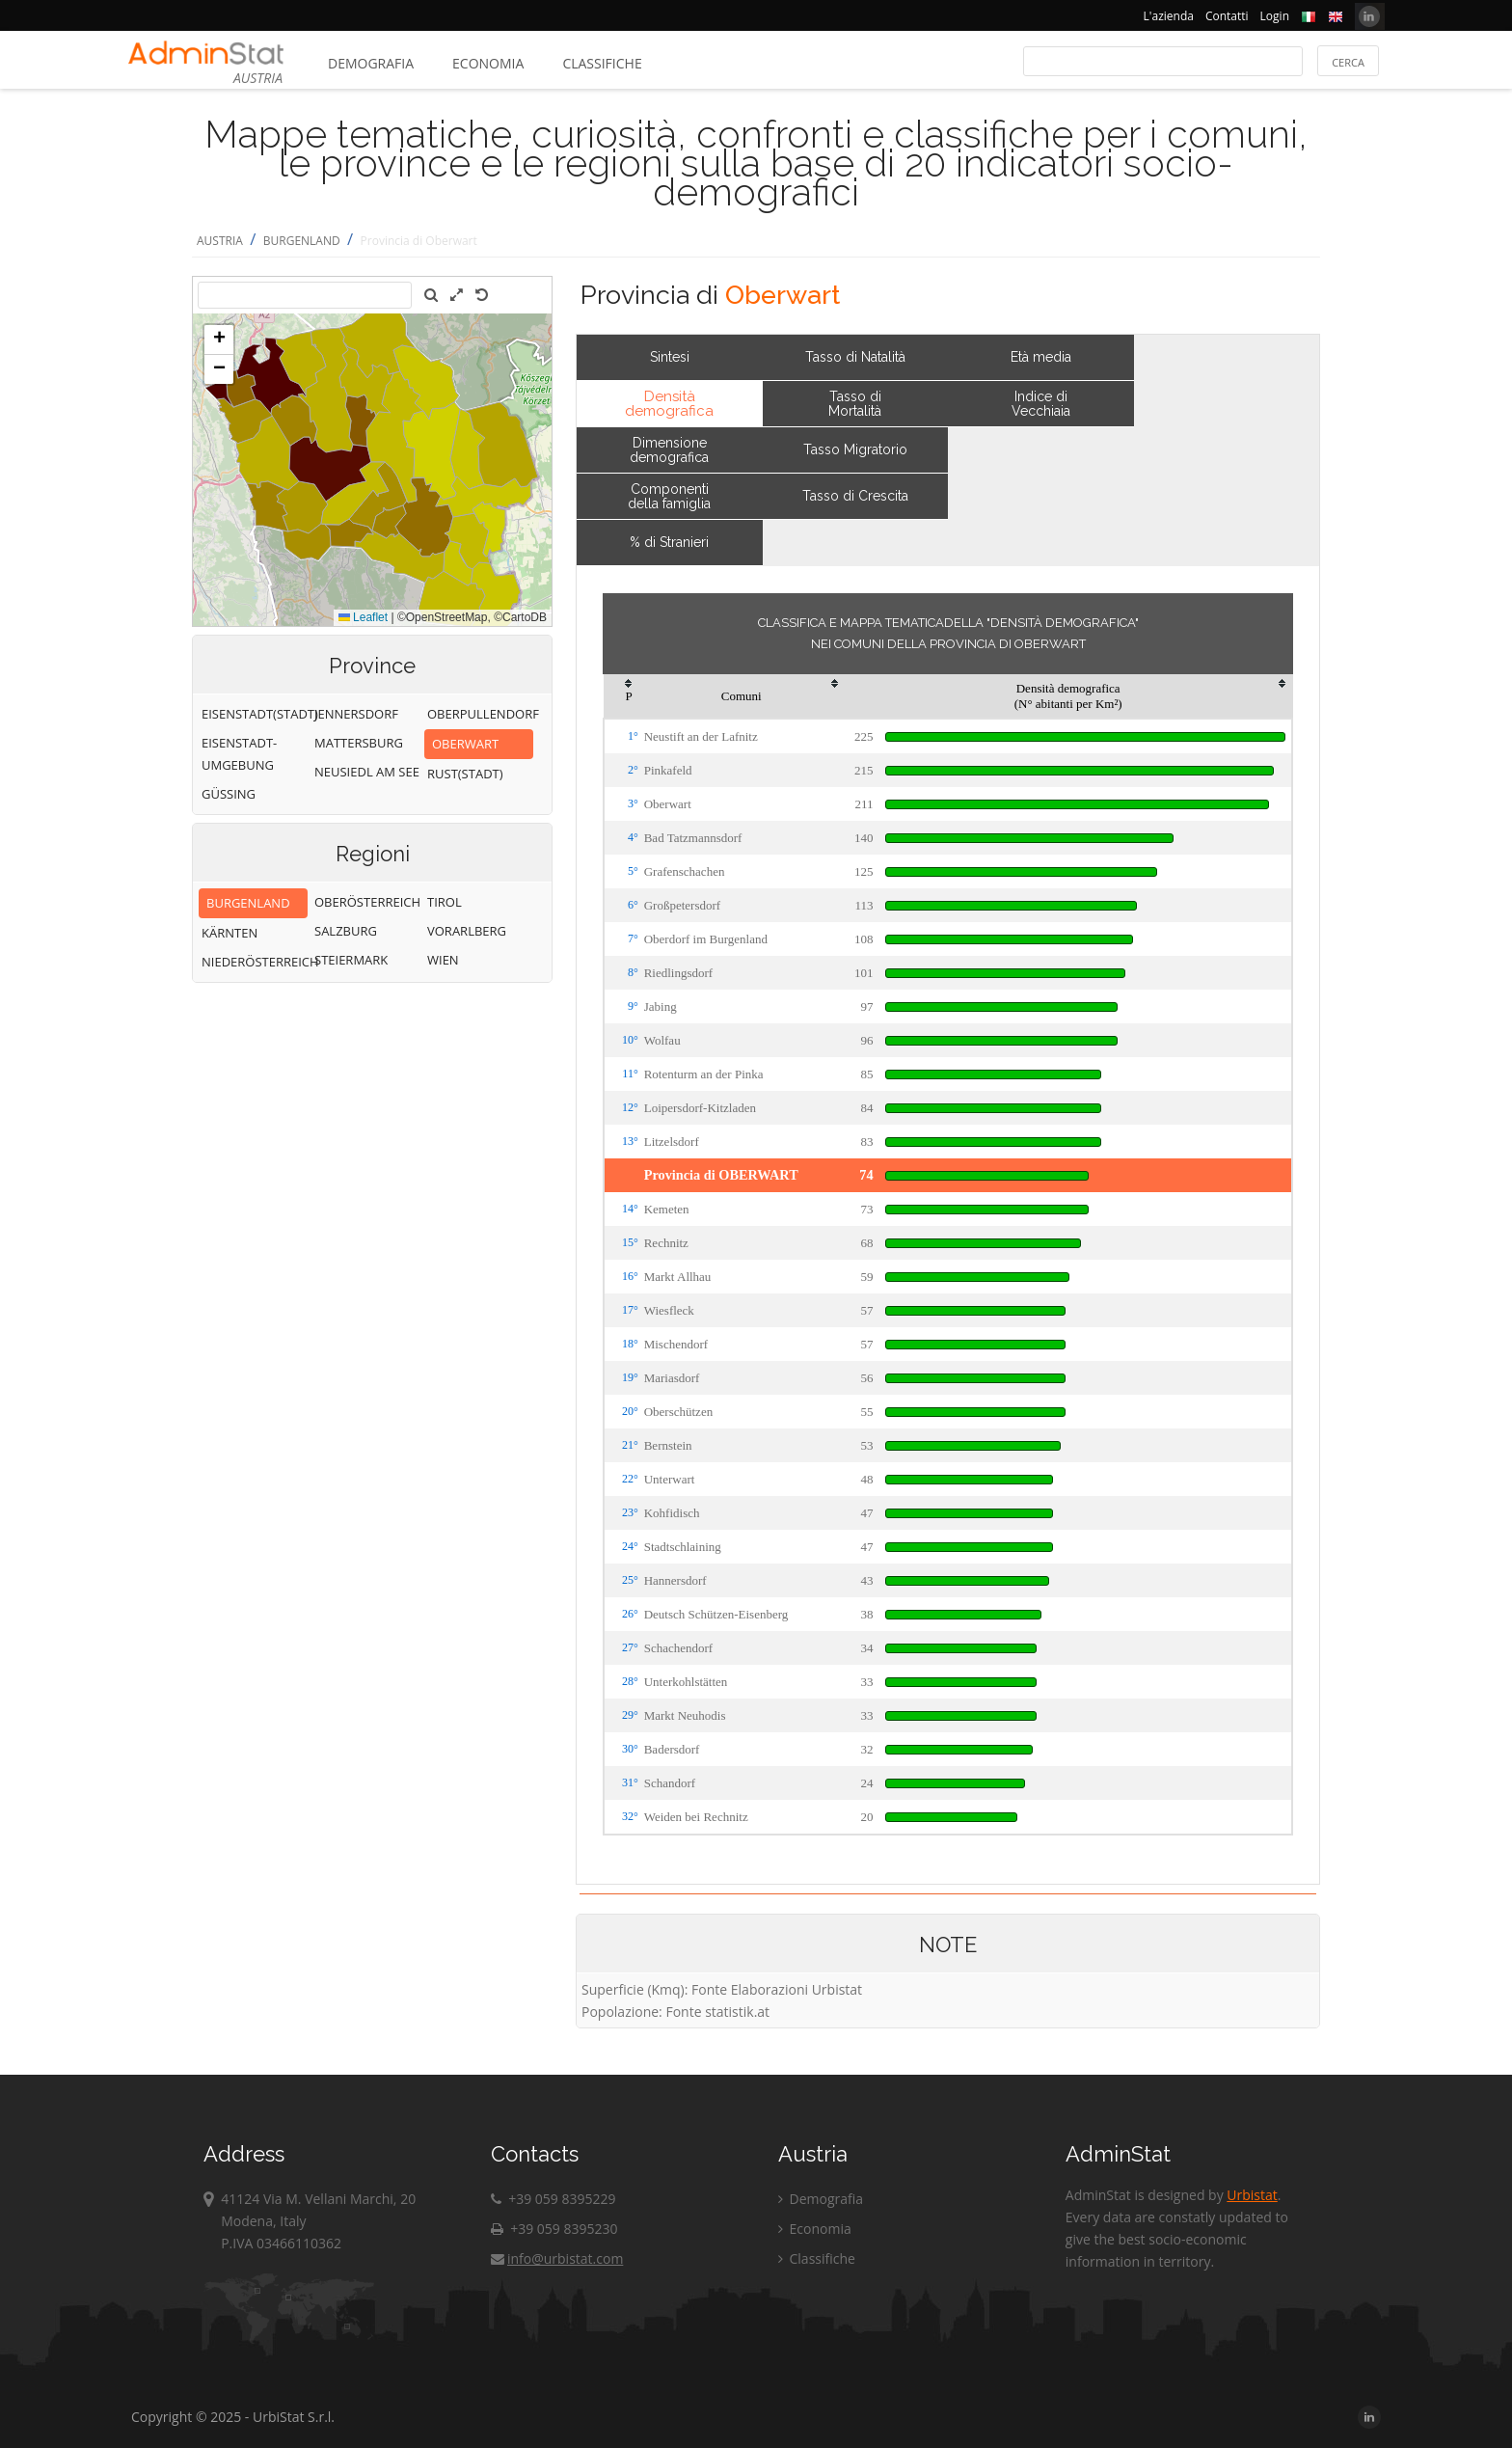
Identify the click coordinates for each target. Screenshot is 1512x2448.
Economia (488, 63)
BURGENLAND (301, 240)
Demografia (371, 63)
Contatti (1227, 16)
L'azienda (1169, 16)
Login (1274, 16)
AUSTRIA (220, 240)
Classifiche (601, 63)
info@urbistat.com (557, 2258)
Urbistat (1252, 2195)
